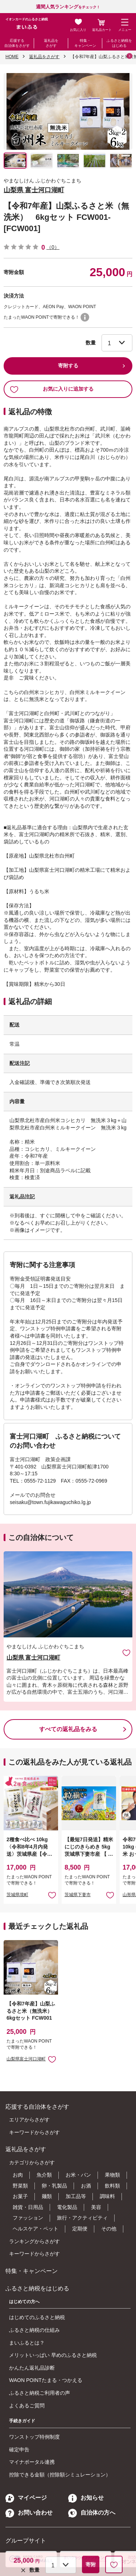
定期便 (79, 2229)
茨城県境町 (17, 1894)
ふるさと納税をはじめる (119, 43)
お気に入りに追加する (52, 389)
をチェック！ (68, 7)
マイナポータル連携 (32, 2462)
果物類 (112, 2175)
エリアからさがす (29, 2120)
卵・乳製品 (54, 2186)
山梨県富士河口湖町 (26, 2058)
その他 (108, 2229)
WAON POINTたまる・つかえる (45, 2380)
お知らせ (86, 2498)
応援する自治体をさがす (17, 43)
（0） (52, 247)
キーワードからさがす (34, 2132)
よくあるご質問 (27, 2405)
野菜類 (20, 2186)
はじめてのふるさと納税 (37, 2317)
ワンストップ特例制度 (34, 2437)
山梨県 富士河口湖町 (34, 190)
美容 (96, 2207)
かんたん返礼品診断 (32, 2368)
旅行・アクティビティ (82, 2218)
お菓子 (20, 2196)
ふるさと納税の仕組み (34, 2330)
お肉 (18, 2175)
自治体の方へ (91, 2513)
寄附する (68, 365)
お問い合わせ (29, 2513)
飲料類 (112, 2186)
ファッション (28, 2218)
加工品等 (76, 2196)
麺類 (47, 2196)
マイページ (26, 2498)
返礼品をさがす (51, 43)
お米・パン (78, 2175)
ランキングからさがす (34, 2241)
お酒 (86, 2186)
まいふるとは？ (27, 2343)
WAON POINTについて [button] (85, 317)
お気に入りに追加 (126, 1652)
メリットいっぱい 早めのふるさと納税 (53, 2355)
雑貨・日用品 (28, 2207)
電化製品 (67, 2207)
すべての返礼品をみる (68, 1729)
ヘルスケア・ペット (35, 2229)
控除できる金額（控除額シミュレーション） (60, 2475)
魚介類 (44, 2175)
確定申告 (19, 2449)
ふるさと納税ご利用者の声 (39, 2393)
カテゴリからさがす (32, 2162)
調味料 (107, 2196)
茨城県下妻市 (78, 1894)
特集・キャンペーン (85, 43)
